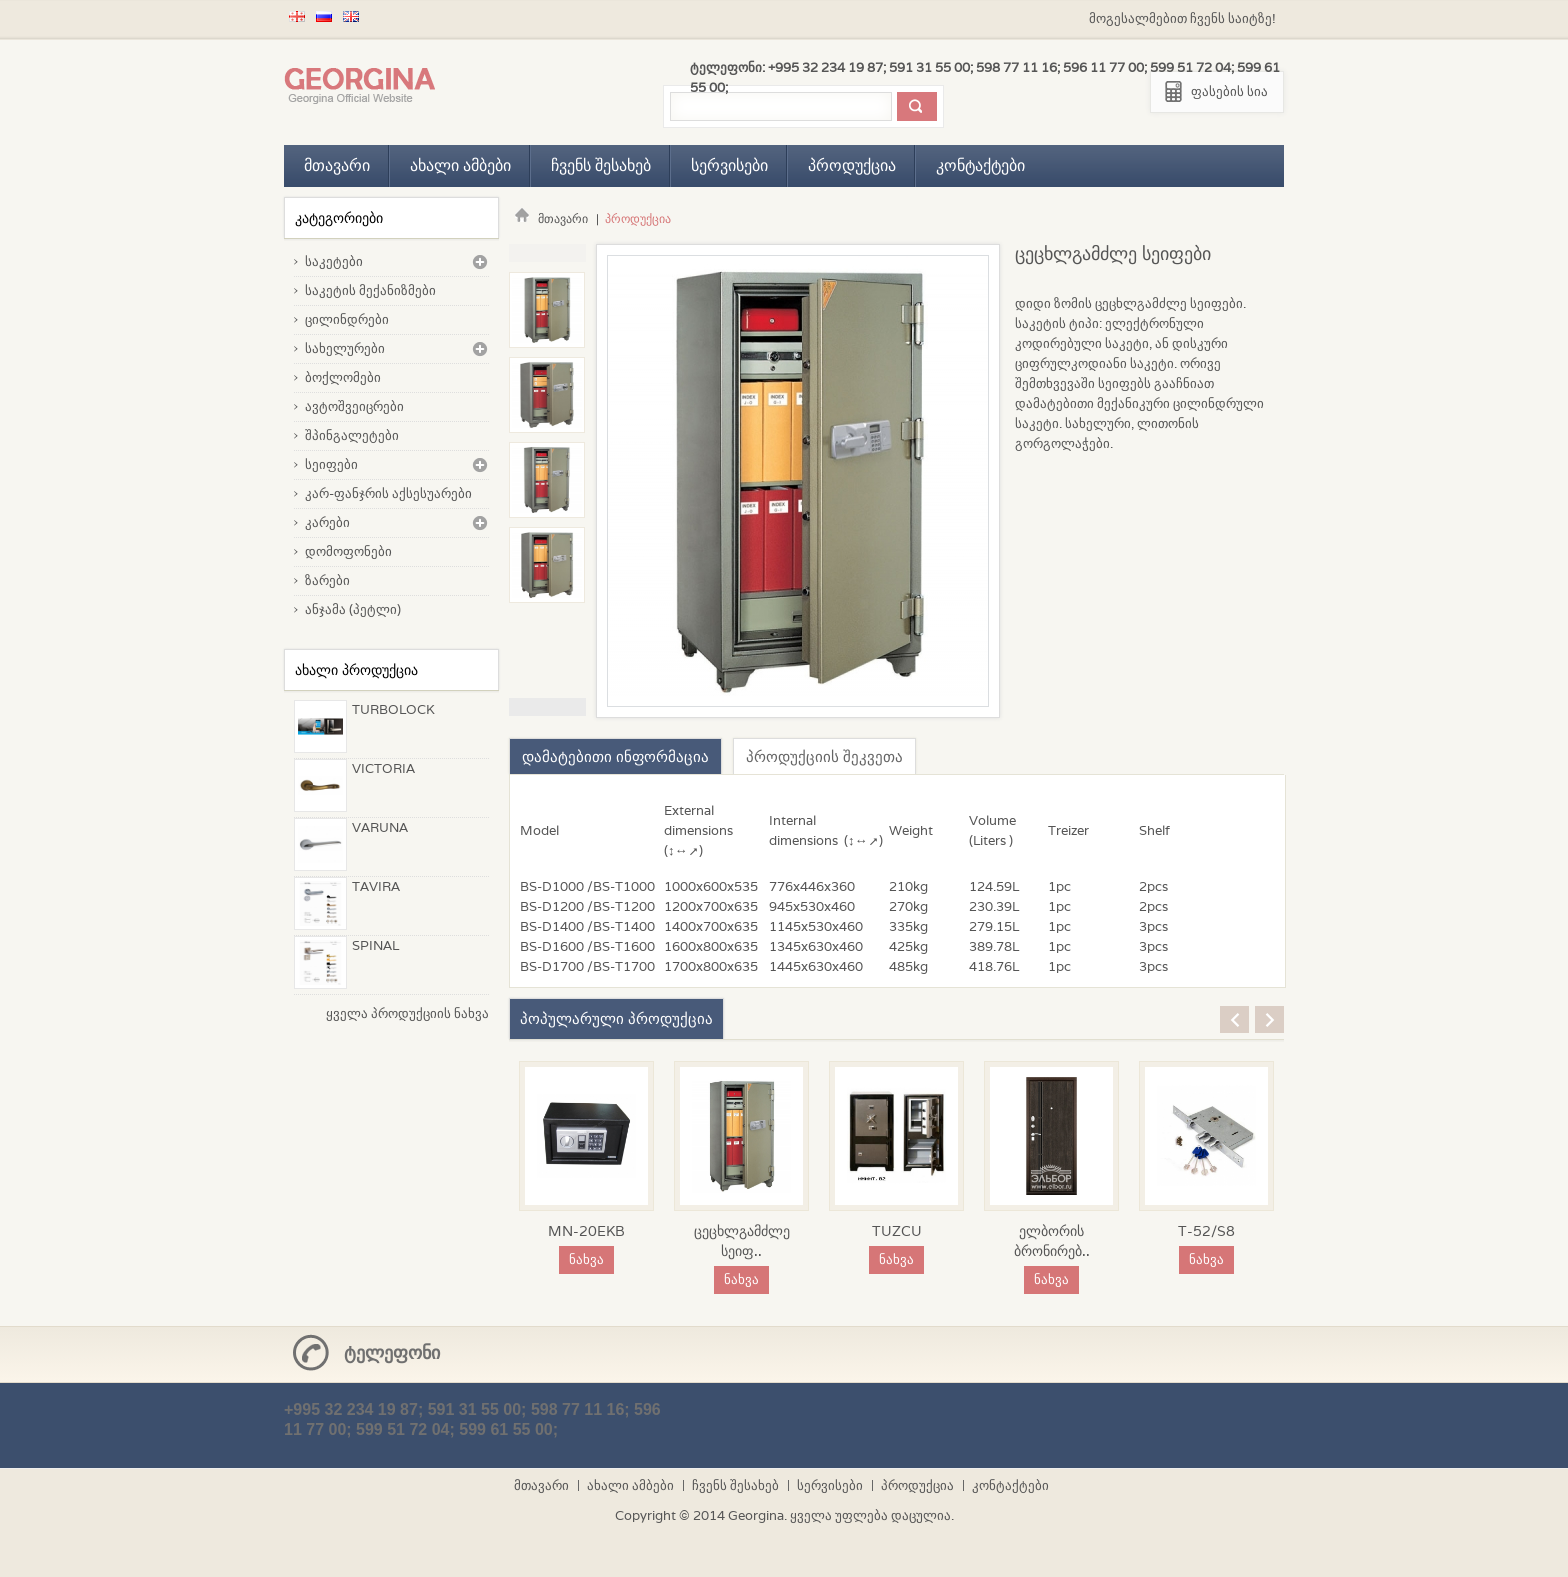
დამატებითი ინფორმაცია (615, 756)
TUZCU (897, 1231)
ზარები (327, 580)
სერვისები (729, 165)
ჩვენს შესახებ (601, 165)
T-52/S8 (1206, 1231)
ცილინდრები (347, 319)
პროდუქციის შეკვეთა (824, 756)
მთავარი (337, 165)
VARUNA (380, 827)
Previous (547, 253)
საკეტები (334, 261)
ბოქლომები (343, 377)
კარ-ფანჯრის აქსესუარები (388, 493)
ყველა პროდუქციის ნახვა (407, 1013)
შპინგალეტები (352, 435)
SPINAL (375, 945)
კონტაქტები (980, 165)
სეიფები (331, 464)
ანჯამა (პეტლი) (353, 609)
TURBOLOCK (393, 709)
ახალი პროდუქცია (356, 670)
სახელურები (345, 348)
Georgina (756, 1515)
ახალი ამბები (460, 165)
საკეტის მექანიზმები (370, 290)
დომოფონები (348, 551)
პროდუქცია (852, 165)
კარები (327, 522)
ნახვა (586, 1259)
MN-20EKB (586, 1231)
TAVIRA (376, 886)
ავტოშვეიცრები (354, 406)
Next (547, 707)
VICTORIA (383, 768)
